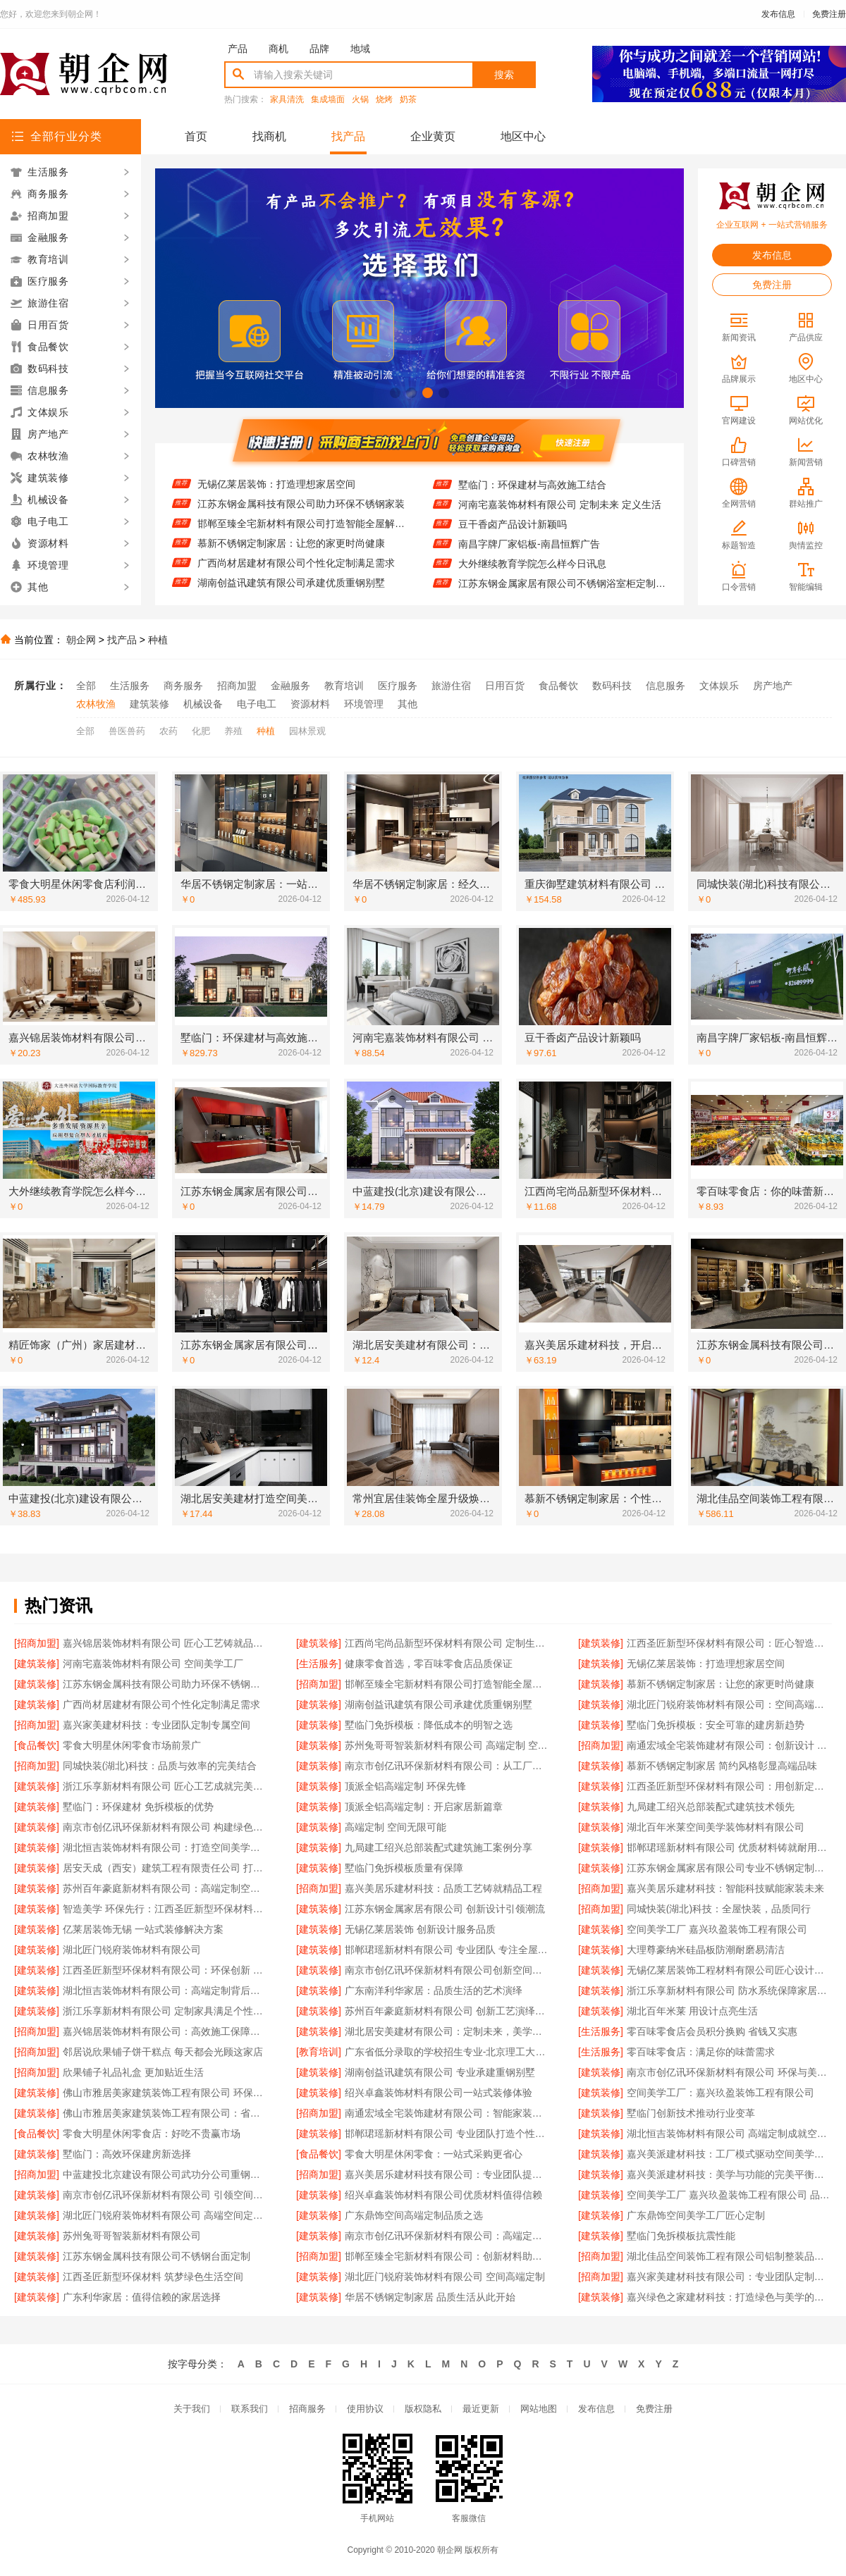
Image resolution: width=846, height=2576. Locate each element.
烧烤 (384, 99)
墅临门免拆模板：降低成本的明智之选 (429, 1725)
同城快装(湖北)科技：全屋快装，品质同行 (719, 1909)
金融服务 (290, 686)
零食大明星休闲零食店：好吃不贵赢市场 (151, 2133)
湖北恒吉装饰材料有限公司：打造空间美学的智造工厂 (165, 1847)
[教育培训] (318, 2052)
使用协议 (365, 2408)
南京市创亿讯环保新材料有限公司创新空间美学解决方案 (447, 1970)
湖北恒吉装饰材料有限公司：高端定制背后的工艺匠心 (165, 1990)
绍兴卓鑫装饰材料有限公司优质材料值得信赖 (443, 2195)
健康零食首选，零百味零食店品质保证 (429, 1663)
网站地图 (538, 2408)
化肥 (201, 731)
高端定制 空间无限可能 (395, 1827)
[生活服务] (318, 1663)
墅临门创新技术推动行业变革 (691, 2113)
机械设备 (203, 704)
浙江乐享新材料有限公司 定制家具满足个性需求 (165, 2011)
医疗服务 (397, 686)
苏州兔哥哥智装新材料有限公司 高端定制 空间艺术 (447, 1745)
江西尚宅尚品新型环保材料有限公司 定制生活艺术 (447, 1643)
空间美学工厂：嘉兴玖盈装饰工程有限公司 (720, 2093)
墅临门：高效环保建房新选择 (127, 2154)
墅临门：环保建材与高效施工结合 (532, 496)
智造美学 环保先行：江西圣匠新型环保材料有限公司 (165, 1909)
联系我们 (249, 2408)
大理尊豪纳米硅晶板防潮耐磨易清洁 (706, 1950)
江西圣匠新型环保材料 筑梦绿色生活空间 (153, 2276)
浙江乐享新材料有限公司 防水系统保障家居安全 (729, 1990)
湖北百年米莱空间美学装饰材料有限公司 (715, 1827)
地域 (360, 48)
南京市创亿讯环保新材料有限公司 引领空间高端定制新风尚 (165, 2195)
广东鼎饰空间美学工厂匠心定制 (696, 2215)
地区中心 (523, 136)
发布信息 (778, 14)
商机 (278, 48)
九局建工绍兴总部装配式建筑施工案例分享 (438, 1847)
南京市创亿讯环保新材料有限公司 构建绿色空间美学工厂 (165, 1827)
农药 (168, 731)
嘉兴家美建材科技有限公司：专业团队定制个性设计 (729, 2276)
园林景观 (307, 731)
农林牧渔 (96, 704)
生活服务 (129, 686)
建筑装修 (149, 704)
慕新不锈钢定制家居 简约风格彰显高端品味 (722, 1766)
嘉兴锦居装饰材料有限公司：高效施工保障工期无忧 (165, 2031)
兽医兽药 (127, 731)
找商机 (269, 136)
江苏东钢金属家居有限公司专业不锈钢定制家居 (729, 1868)
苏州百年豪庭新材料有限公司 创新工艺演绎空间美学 (447, 2011)
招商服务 (307, 2408)
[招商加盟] (36, 1643)
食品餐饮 (558, 686)
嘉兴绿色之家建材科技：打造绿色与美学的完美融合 (729, 2297)
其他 (407, 704)
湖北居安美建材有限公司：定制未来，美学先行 (447, 2031)
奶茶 (408, 99)
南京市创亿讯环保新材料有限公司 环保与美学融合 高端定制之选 (729, 2072)
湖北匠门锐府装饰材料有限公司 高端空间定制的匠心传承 (165, 2215)
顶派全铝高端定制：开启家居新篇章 (424, 1807)
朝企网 (81, 639)
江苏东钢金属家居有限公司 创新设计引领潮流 (445, 1909)
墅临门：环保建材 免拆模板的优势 (138, 1807)
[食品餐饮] (36, 1745)
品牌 (319, 48)
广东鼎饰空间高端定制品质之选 (414, 2215)
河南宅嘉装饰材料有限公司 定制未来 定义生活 (559, 515)
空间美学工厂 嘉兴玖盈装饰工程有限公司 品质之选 (729, 2195)
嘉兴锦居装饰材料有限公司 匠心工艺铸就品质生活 (165, 1643)
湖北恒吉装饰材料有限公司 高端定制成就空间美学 (729, 2133)
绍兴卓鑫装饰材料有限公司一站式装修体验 (438, 2093)
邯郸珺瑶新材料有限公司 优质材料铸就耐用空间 (729, 1847)
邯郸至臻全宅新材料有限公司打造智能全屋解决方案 (301, 535)
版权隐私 (423, 2408)
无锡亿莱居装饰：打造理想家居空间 (276, 496)
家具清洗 (287, 99)
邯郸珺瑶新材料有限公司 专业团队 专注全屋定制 (447, 1950)
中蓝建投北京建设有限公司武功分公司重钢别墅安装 (165, 2174)
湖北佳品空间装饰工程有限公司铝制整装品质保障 (729, 2256)
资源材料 (310, 704)
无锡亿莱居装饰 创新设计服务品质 (420, 1929)
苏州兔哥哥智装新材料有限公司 (132, 2236)
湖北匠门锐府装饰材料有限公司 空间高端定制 (445, 2276)
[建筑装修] (318, 1643)
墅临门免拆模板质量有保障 (404, 1868)
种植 (158, 639)
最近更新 (480, 2408)
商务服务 (183, 686)
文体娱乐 (719, 686)
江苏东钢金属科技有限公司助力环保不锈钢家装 (301, 515)
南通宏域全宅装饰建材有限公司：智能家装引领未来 (447, 2113)
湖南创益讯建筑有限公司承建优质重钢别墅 (291, 594)
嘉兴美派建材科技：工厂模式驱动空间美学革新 (729, 2154)
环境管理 (364, 704)
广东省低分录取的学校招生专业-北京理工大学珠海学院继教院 (447, 2052)
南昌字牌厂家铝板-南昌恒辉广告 (529, 555)
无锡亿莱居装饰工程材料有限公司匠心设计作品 (729, 1970)
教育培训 (344, 686)
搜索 (504, 74)
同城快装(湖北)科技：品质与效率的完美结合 (160, 1766)
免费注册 (829, 14)
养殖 (233, 731)
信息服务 (665, 686)
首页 (196, 136)
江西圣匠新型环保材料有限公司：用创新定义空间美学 (729, 1786)
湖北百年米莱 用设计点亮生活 (692, 2011)
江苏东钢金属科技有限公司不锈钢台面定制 (156, 2256)
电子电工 (256, 704)
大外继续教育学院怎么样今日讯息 (532, 575)
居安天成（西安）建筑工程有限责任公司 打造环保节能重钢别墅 (165, 1868)
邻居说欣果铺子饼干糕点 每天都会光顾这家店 (163, 2052)
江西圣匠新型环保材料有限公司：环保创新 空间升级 (165, 1970)
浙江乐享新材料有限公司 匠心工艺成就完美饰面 (165, 1786)
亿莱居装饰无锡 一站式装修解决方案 (143, 1929)
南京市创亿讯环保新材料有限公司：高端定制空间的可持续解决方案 (447, 2236)
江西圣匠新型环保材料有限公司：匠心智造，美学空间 (729, 1643)
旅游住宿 (451, 686)
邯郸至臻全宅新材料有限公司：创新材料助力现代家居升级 (447, 2256)
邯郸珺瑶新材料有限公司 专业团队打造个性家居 (447, 2133)
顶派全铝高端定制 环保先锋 (405, 1786)
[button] (395, 393)
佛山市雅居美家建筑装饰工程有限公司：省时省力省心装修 (165, 2113)
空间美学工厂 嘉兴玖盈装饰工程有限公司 (717, 1929)
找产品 (348, 136)
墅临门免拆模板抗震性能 (681, 2236)
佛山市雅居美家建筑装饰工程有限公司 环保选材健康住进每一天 (165, 2093)
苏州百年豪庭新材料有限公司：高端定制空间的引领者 (165, 1888)
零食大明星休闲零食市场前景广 (132, 1745)
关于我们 (191, 2408)
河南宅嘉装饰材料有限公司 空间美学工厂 (153, 1663)
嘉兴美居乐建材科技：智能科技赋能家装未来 (725, 1888)
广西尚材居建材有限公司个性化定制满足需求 (296, 575)
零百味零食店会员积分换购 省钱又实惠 (712, 2031)
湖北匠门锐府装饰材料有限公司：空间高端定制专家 (729, 1704)
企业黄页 (432, 136)
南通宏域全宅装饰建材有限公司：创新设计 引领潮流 (729, 1745)
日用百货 (505, 686)
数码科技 (612, 686)
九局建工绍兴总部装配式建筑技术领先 (711, 1807)
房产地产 (772, 686)
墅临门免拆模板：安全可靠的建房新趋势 (715, 1725)
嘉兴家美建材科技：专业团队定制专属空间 (156, 1725)
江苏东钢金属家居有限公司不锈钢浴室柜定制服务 (562, 594)
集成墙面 (328, 99)
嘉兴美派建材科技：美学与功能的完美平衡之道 (729, 2174)
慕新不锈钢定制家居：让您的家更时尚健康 (291, 555)
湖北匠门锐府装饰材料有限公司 (132, 1950)
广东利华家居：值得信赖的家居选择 (142, 2297)
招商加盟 (237, 686)
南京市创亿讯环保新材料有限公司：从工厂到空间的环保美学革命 (447, 1766)
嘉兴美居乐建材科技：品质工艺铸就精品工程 (443, 1888)
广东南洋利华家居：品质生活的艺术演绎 (433, 1990)
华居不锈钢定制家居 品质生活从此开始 (430, 2297)
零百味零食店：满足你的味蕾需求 (701, 2052)
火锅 (360, 99)
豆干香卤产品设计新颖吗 (512, 535)
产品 (237, 48)
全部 (86, 686)
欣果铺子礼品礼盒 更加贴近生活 (133, 2072)
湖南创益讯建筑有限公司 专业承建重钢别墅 (440, 2072)
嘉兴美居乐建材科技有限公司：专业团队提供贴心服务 (447, 2174)
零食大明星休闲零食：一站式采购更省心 (433, 2154)
